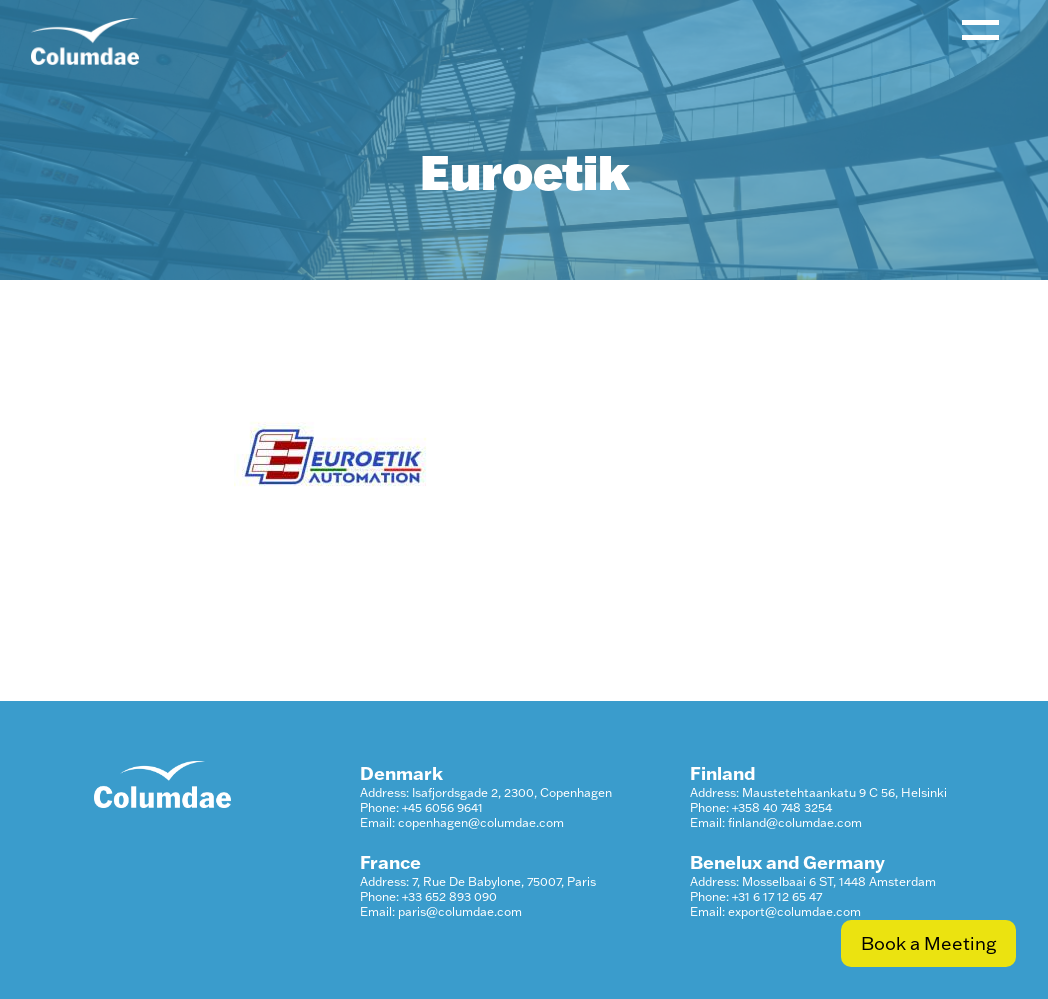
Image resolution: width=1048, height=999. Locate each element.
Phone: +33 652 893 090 (428, 896)
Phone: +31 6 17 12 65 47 (756, 896)
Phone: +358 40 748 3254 (761, 807)
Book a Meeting (928, 943)
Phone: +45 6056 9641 (421, 807)
